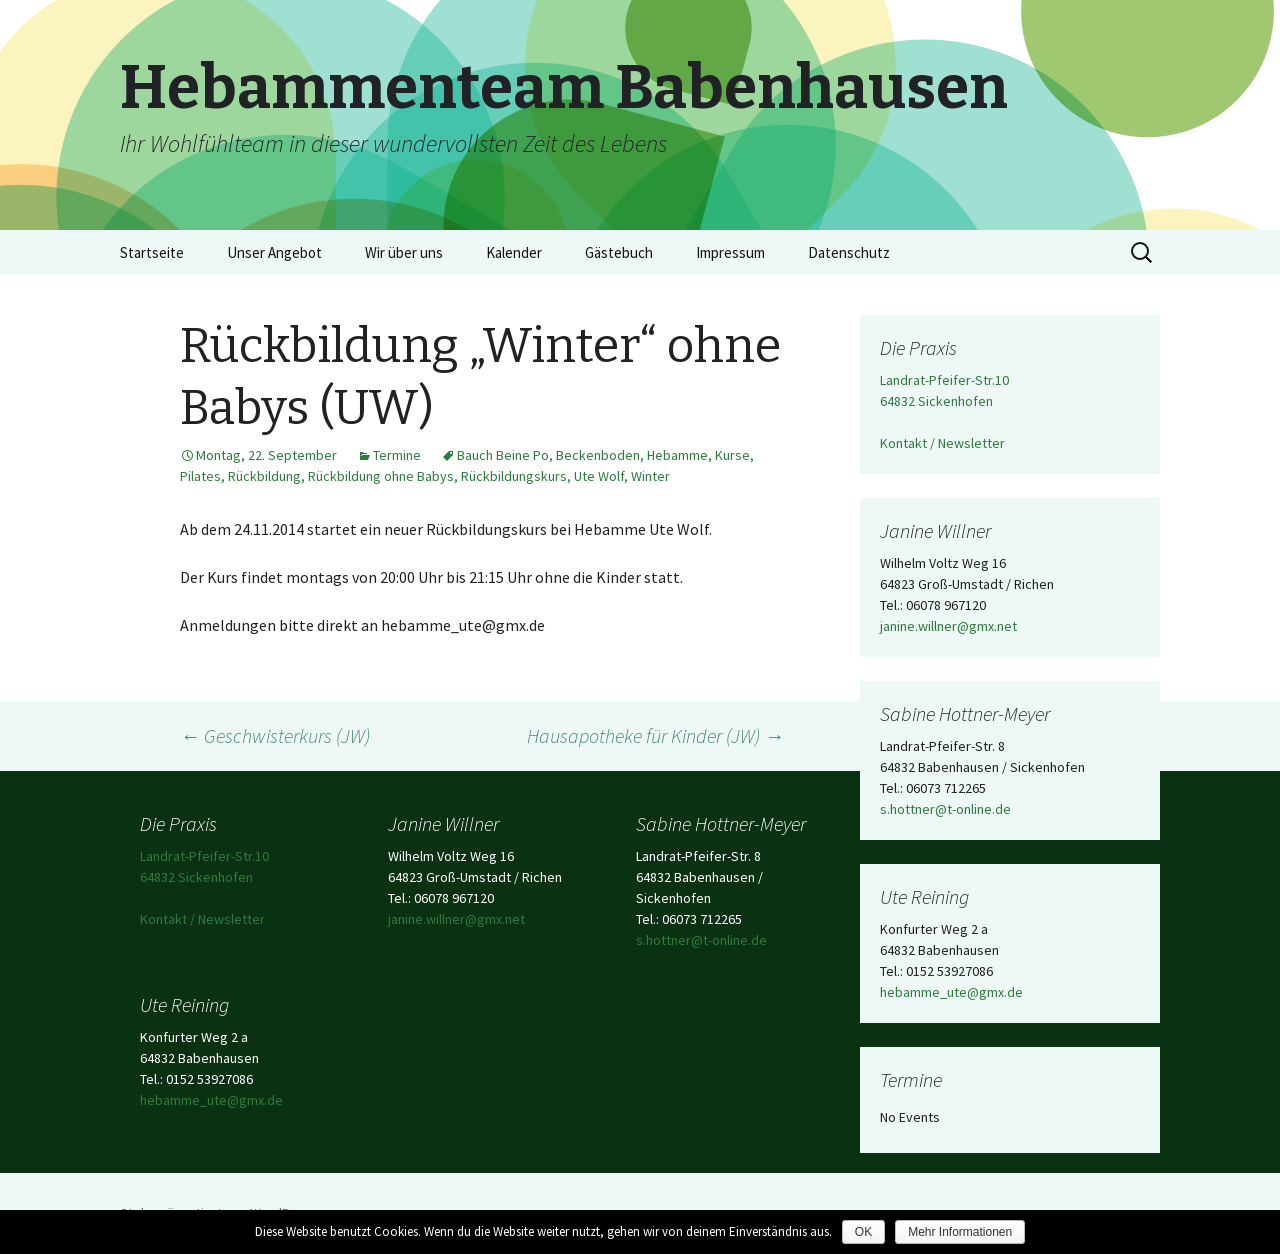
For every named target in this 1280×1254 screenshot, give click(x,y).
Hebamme (677, 455)
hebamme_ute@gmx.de (951, 992)
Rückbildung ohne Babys (381, 476)
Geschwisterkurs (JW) (275, 735)
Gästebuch (619, 252)
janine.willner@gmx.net (948, 626)
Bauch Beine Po (503, 455)
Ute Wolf (599, 476)
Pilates (200, 476)
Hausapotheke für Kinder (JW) (655, 735)
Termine (397, 455)
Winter (650, 476)
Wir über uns (404, 252)
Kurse (732, 455)
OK (863, 1232)
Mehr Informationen (960, 1232)
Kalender (514, 252)
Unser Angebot (274, 252)
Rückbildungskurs (514, 476)
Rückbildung (264, 476)
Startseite (152, 252)
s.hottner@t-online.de (945, 809)
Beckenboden (598, 455)
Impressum (730, 252)
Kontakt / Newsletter (942, 443)
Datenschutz (849, 252)
